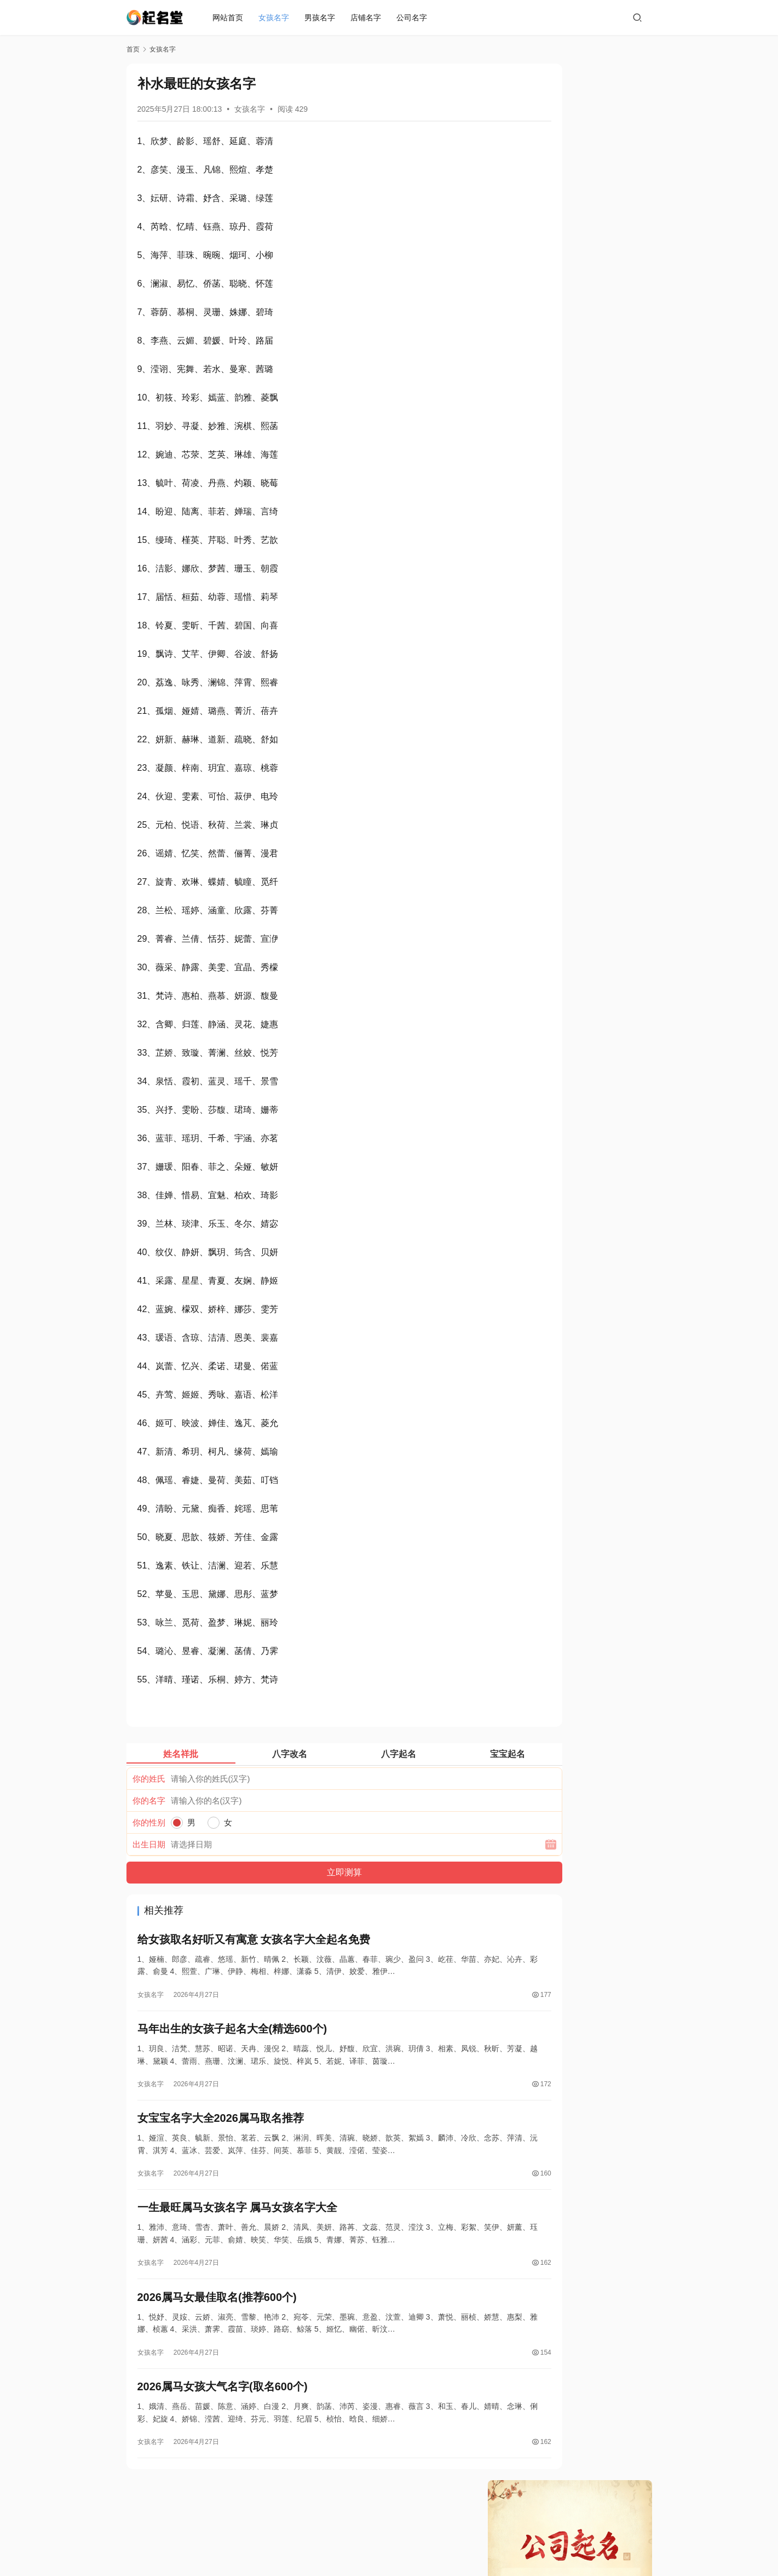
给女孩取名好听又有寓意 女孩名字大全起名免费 (254, 1941)
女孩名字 (276, 17)
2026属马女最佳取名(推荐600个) (217, 2311)
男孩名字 (322, 17)
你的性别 (148, 1822)
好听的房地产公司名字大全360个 (559, 349)
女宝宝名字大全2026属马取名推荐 (220, 2126)
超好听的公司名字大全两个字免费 (560, 407)
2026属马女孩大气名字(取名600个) (222, 2404)
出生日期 (148, 1844)
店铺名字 (368, 17)
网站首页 (230, 17)
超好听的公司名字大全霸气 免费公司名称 (573, 387)
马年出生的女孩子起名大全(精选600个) (232, 2034)
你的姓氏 (148, 1778)
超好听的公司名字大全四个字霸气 (560, 426)
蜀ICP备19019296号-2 (449, 2542)
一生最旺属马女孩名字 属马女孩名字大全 (237, 2219)
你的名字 (148, 1800)
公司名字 (414, 17)
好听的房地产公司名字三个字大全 (560, 368)
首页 (133, 49)
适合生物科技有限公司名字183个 (559, 446)
